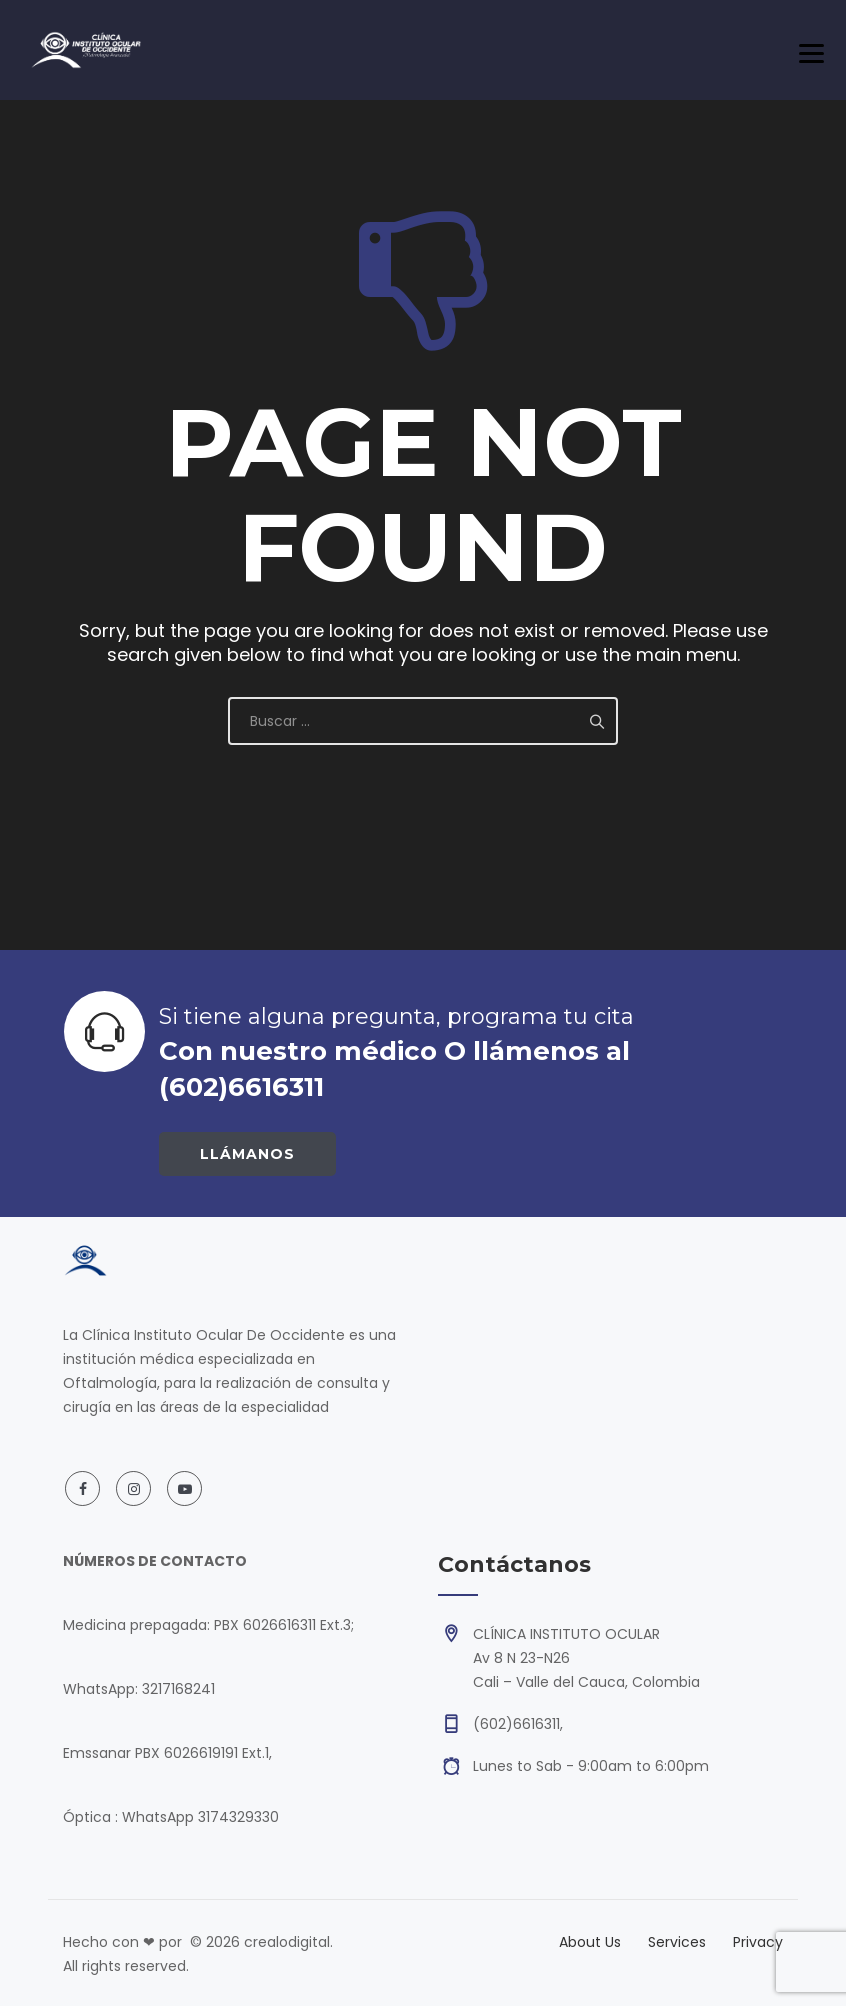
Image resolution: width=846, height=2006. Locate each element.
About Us (590, 1942)
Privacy (758, 1942)
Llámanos (247, 1154)
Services (677, 1942)
